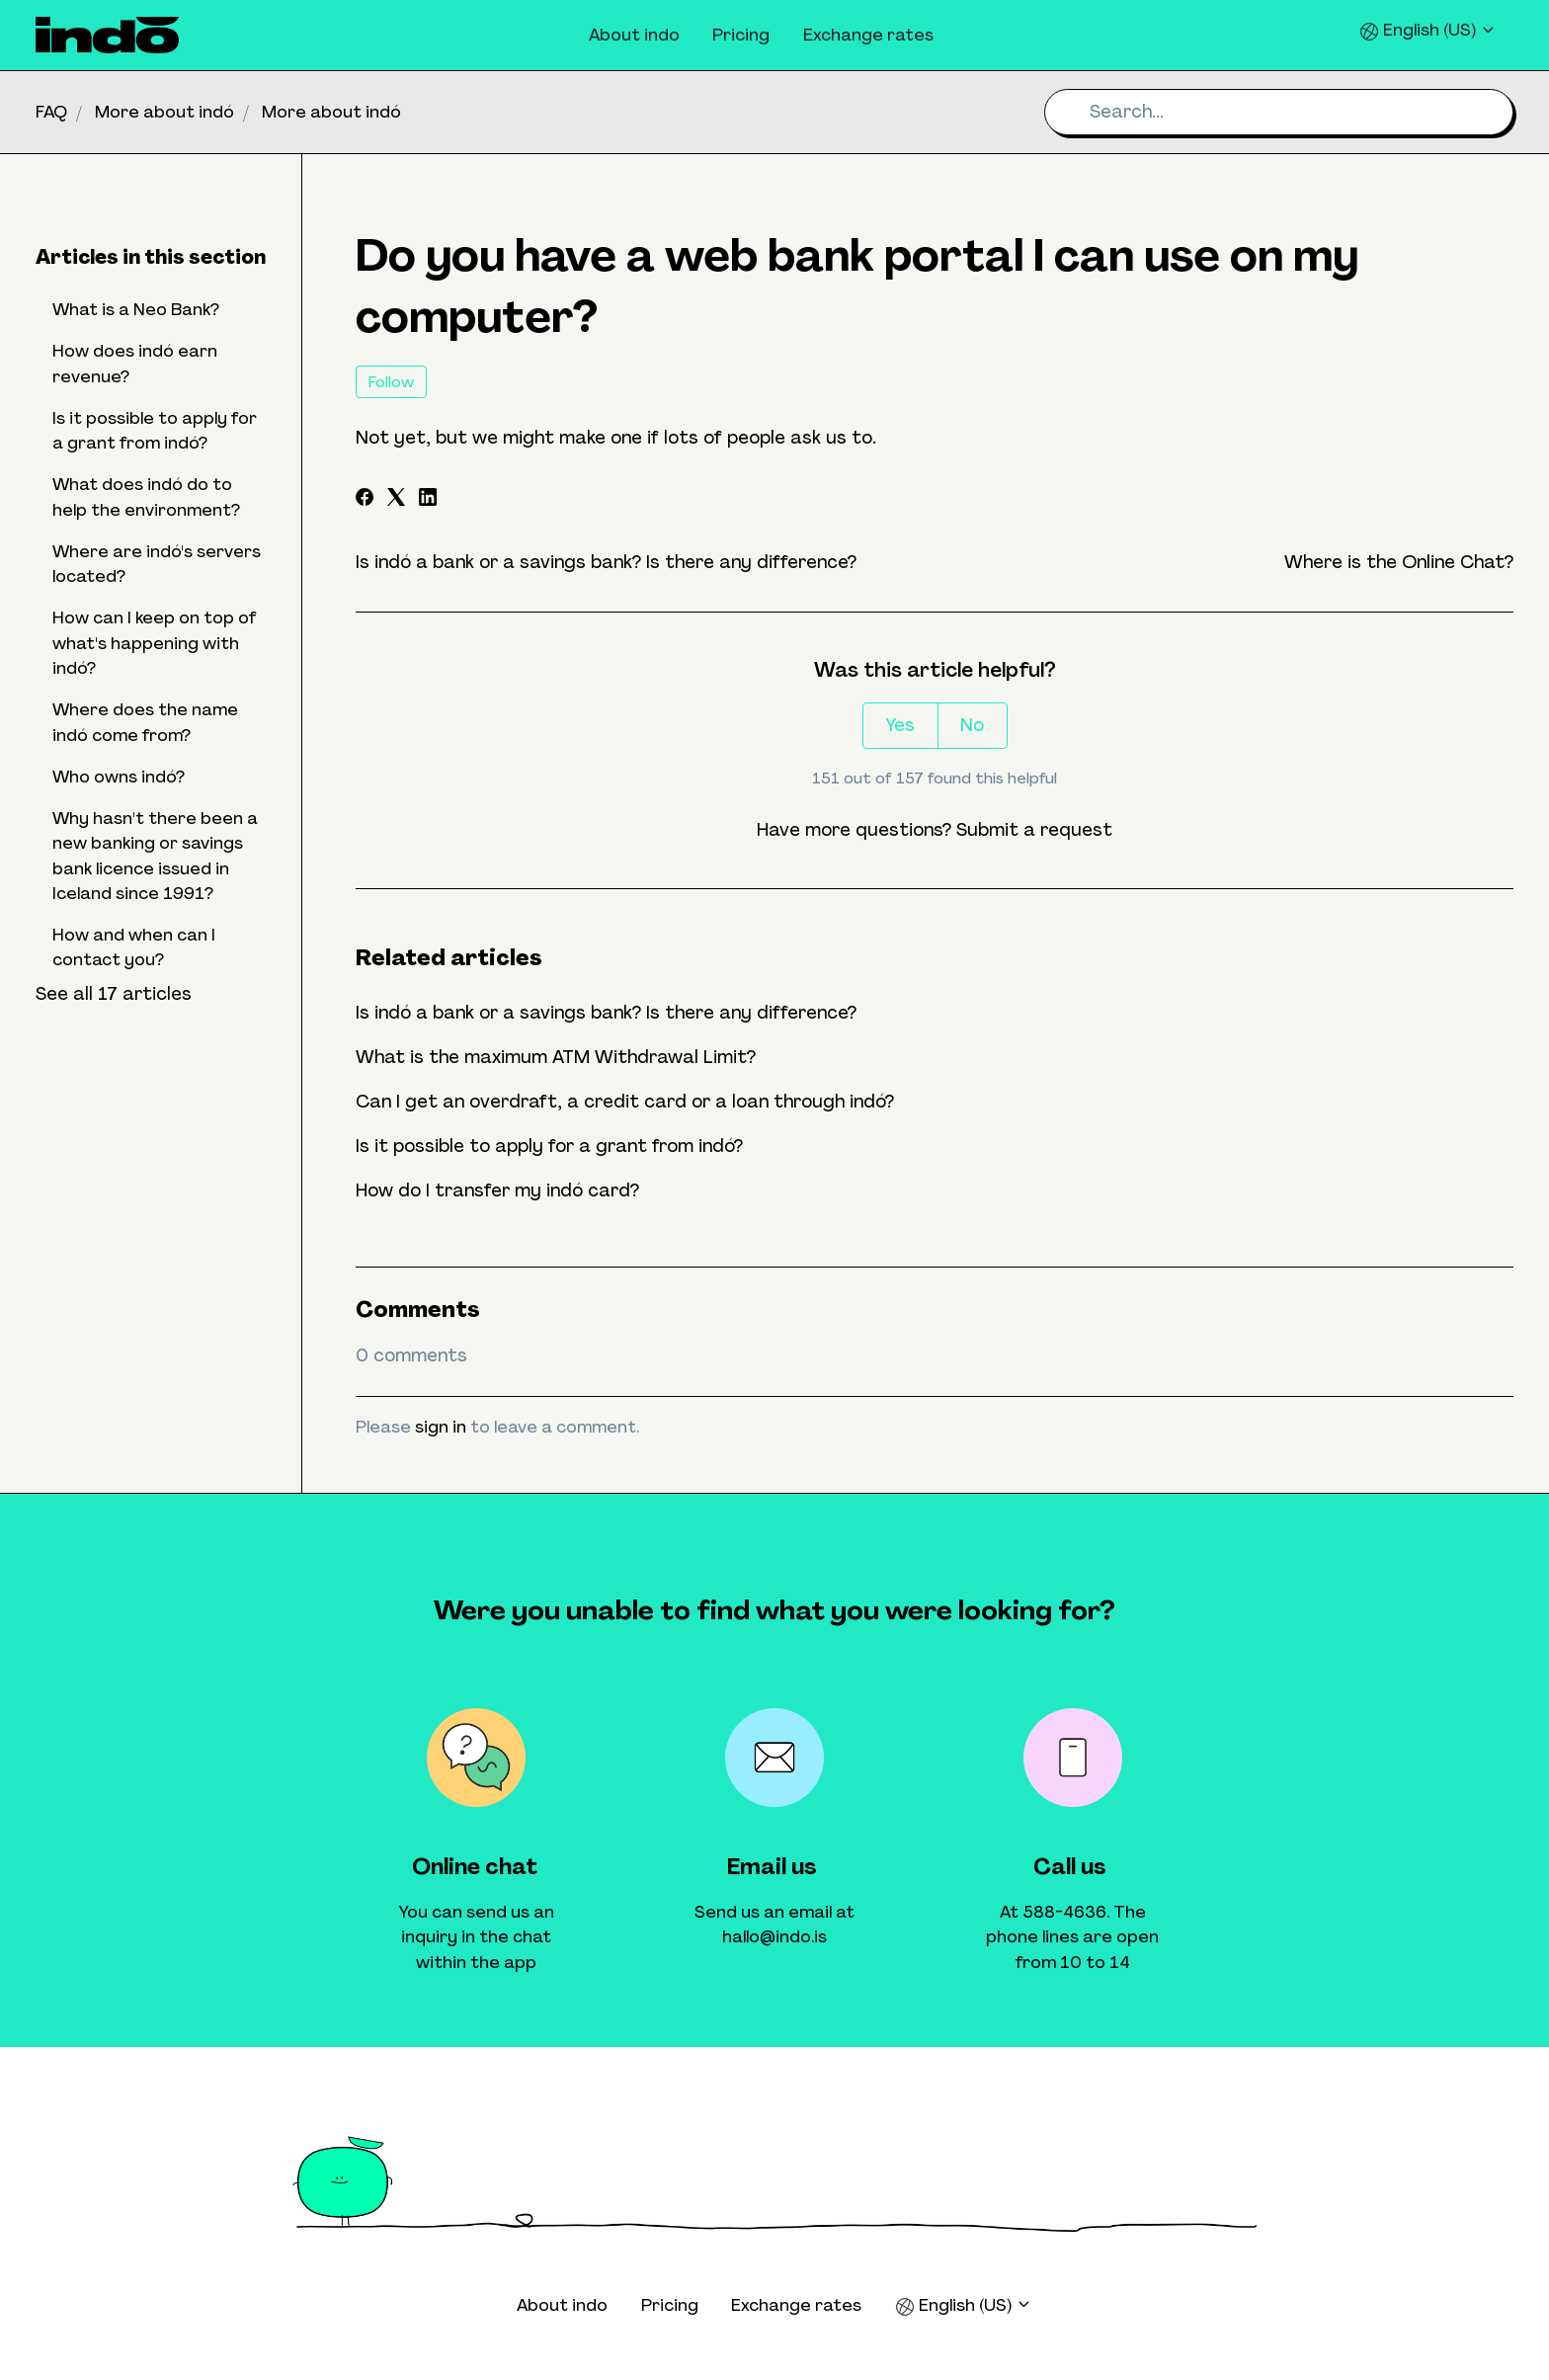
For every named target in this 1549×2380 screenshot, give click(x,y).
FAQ (51, 112)
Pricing (741, 34)
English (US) (1428, 30)
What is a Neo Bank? (135, 309)
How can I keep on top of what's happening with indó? (154, 643)
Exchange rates (868, 34)
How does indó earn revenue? (134, 363)
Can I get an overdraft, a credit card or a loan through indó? (625, 1101)
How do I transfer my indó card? (497, 1190)
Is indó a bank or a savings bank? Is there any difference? (606, 562)
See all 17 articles (114, 994)
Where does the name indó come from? (145, 721)
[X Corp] (396, 500)
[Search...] (1278, 112)
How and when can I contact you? (133, 947)
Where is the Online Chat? (1398, 562)
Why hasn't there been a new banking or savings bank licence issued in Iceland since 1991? (155, 855)
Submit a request (1034, 830)
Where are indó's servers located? (156, 563)
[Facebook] (364, 500)
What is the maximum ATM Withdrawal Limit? (556, 1057)
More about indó (164, 112)
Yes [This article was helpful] (900, 725)
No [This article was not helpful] (972, 725)
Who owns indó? (118, 776)
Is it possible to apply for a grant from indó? (549, 1146)
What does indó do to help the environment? (146, 496)
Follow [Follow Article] (391, 381)
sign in (440, 1426)
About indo (634, 34)
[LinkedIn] (428, 500)
